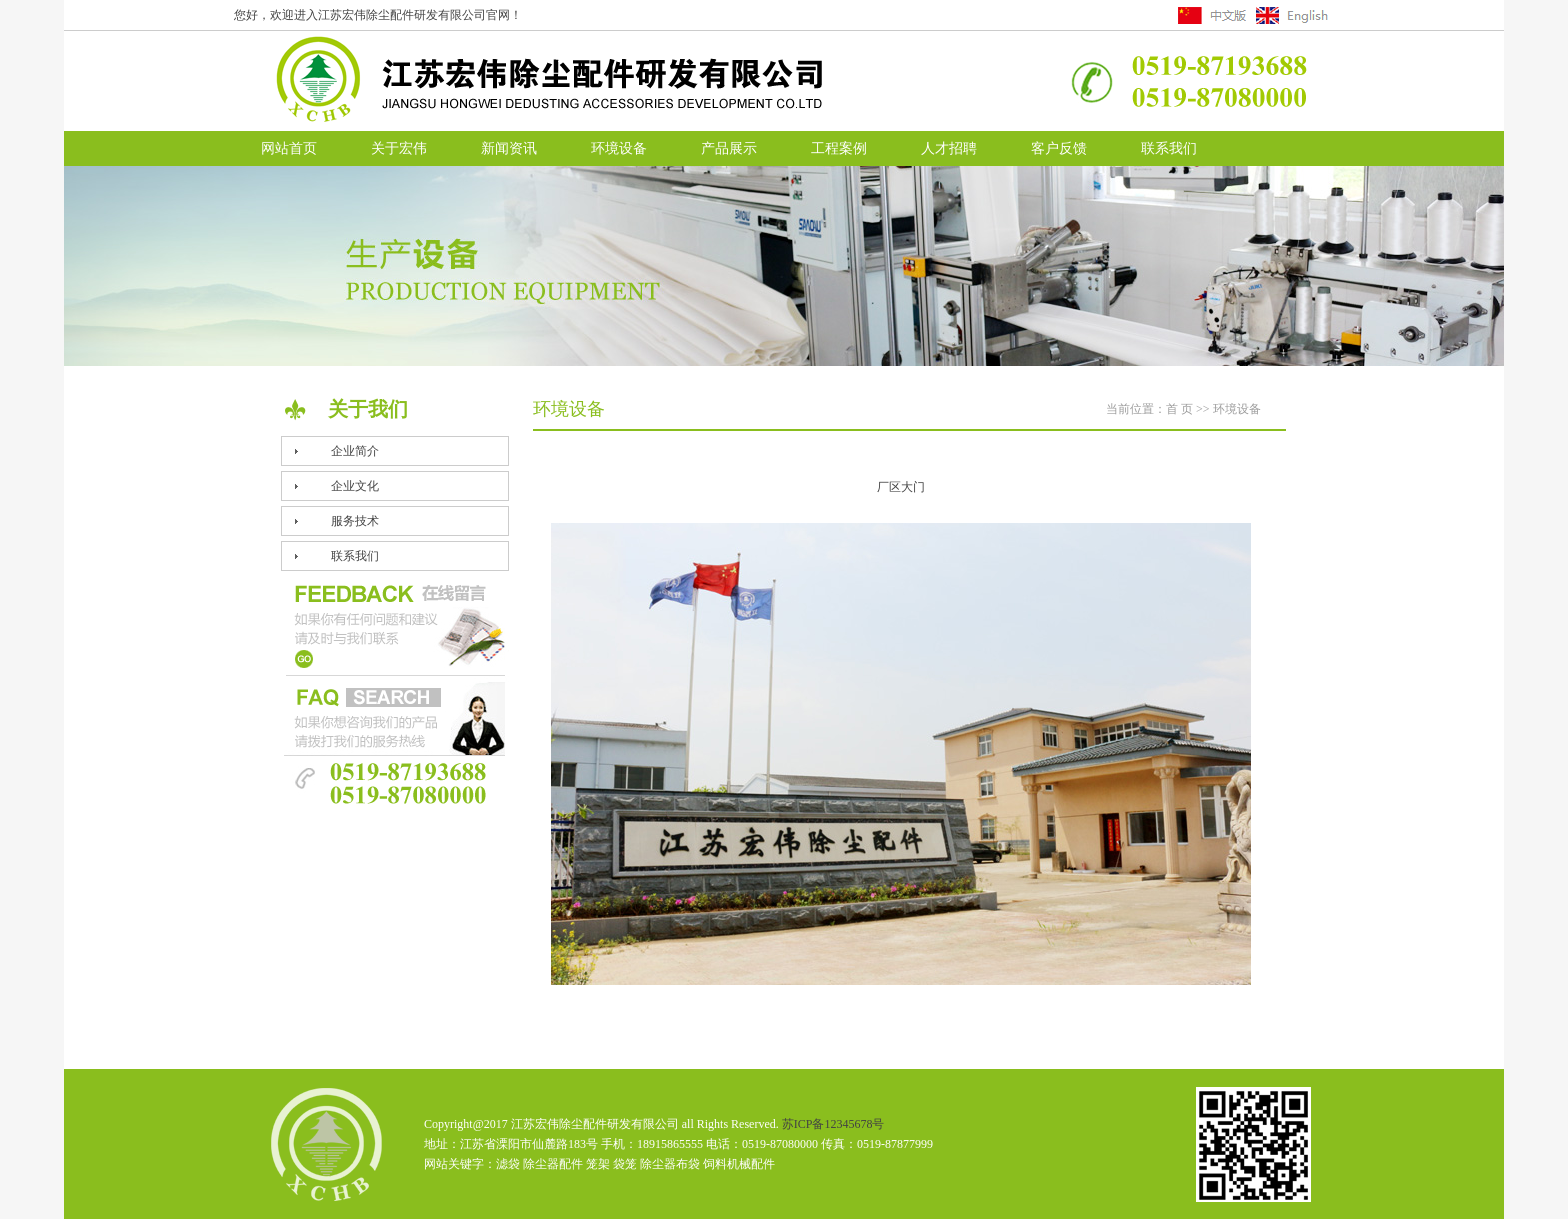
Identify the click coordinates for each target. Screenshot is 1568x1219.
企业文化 (355, 486)
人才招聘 (949, 148)
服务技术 (355, 521)
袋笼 (625, 1164)
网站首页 (289, 148)
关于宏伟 (399, 148)
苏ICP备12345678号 (833, 1124)
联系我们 (1169, 148)
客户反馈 (1059, 148)
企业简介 (355, 451)
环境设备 (619, 148)
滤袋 (508, 1164)
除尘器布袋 (670, 1164)
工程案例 (839, 148)
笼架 (598, 1164)
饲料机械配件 (739, 1164)
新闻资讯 (509, 148)
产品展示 (729, 148)
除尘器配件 (553, 1164)
